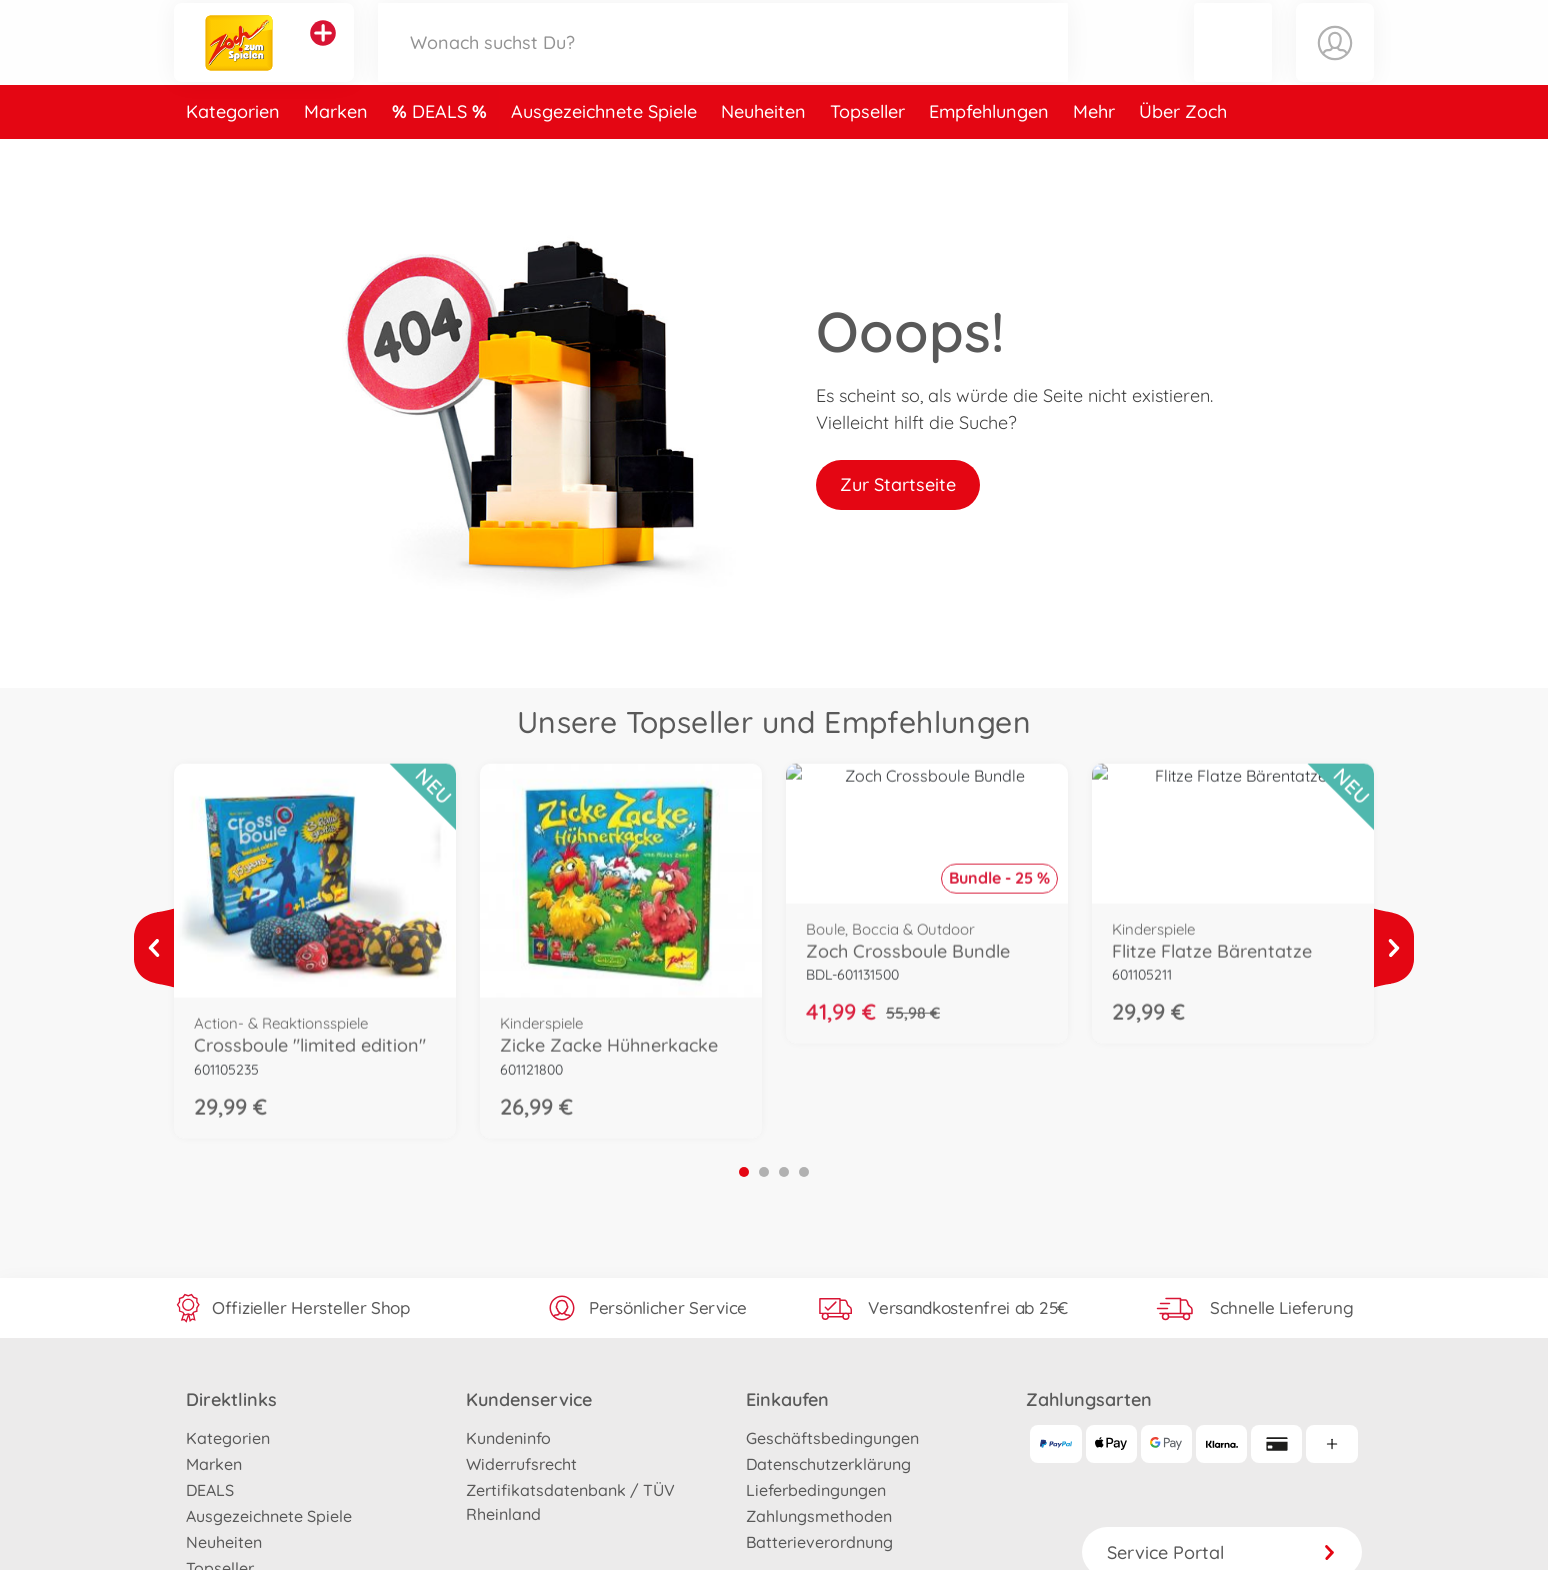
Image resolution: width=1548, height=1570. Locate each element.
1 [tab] (744, 1172)
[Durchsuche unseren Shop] (723, 63)
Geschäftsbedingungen (832, 1438)
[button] (1233, 63)
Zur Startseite (898, 484)
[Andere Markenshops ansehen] (323, 54)
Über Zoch (1183, 153)
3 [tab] (784, 1172)
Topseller (867, 153)
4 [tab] (804, 1172)
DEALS (442, 153)
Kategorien (233, 153)
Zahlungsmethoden (819, 1516)
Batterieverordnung (819, 1542)
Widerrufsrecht (521, 1464)
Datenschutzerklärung (828, 1464)
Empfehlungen (989, 153)
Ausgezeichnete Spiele (604, 153)
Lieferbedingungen (816, 1490)
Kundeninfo (508, 1438)
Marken (336, 153)
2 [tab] (764, 1172)
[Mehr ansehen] (154, 948)
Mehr (1094, 153)
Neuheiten (763, 153)
